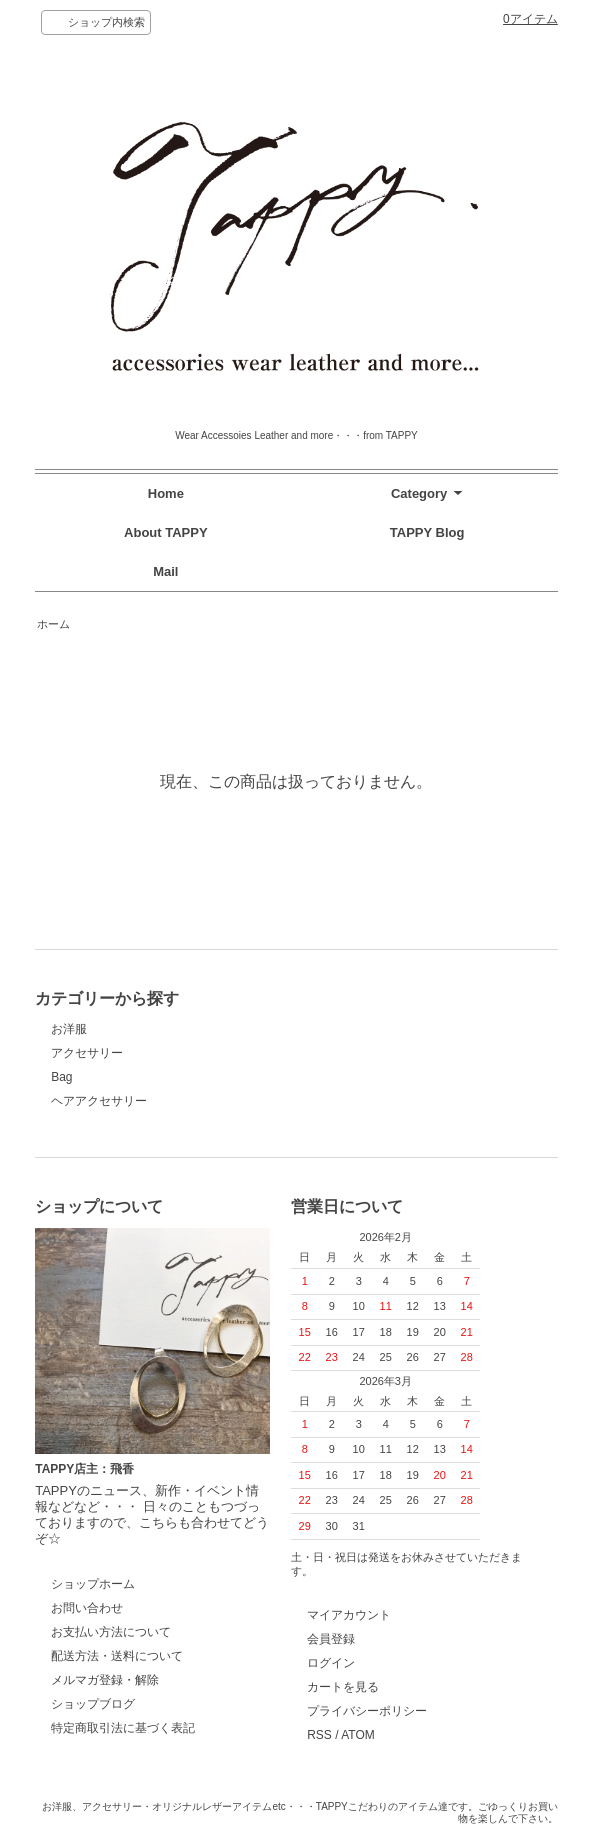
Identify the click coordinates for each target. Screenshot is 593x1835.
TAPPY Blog (427, 532)
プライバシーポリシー (367, 1711)
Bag (61, 1077)
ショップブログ (93, 1704)
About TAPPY (166, 532)
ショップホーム (93, 1584)
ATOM (358, 1735)
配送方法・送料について (117, 1656)
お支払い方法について (111, 1632)
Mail (165, 571)
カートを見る (343, 1687)
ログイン (331, 1663)
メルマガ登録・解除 (105, 1680)
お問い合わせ (87, 1608)
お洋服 (69, 1029)
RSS (319, 1735)
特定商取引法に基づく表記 (123, 1728)
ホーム (53, 624)
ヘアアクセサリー (99, 1101)
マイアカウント (349, 1615)
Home (166, 493)
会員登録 (331, 1639)
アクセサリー (87, 1053)
